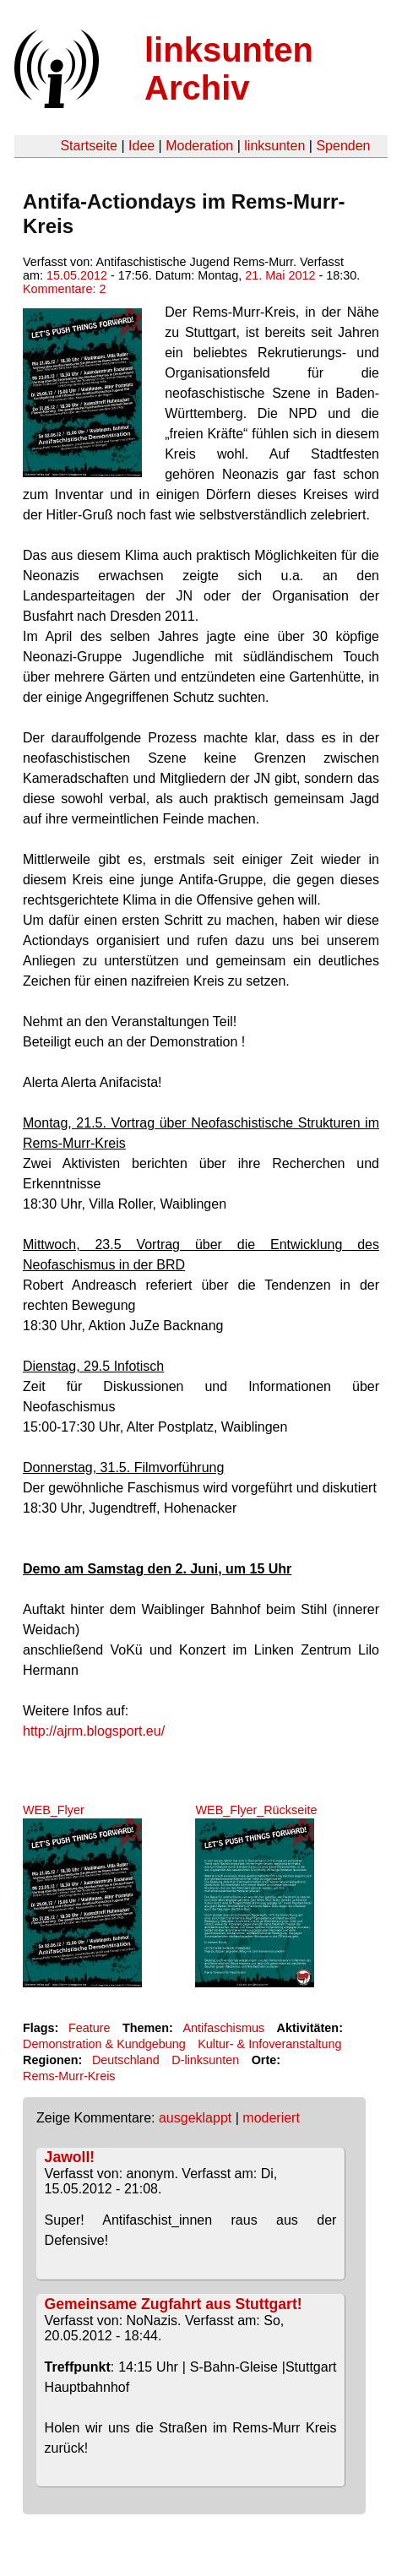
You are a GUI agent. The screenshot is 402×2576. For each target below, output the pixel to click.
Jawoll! (70, 2157)
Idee (141, 146)
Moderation (199, 146)
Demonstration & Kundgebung (104, 2044)
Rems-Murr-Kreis (69, 2076)
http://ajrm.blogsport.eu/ (94, 1731)
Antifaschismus (223, 2028)
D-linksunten (205, 2060)
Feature (89, 2028)
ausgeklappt (195, 2118)
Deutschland (126, 2060)
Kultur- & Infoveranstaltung (269, 2044)
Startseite (88, 146)
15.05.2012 (76, 275)
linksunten (274, 146)
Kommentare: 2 (64, 289)
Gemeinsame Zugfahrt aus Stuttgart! (173, 2304)
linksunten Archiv (228, 68)
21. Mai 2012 (280, 275)
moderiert (271, 2118)
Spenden (343, 146)
